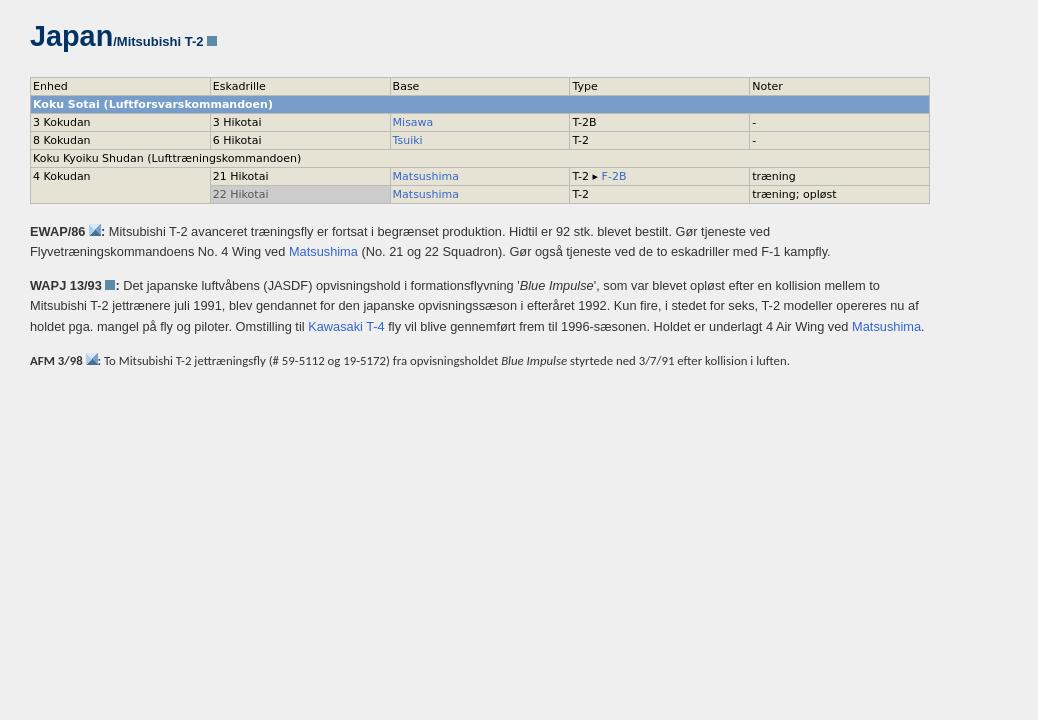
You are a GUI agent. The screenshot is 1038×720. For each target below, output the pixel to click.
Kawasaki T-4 (346, 326)
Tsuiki (408, 140)
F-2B (614, 176)
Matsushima (426, 176)
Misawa (413, 122)
